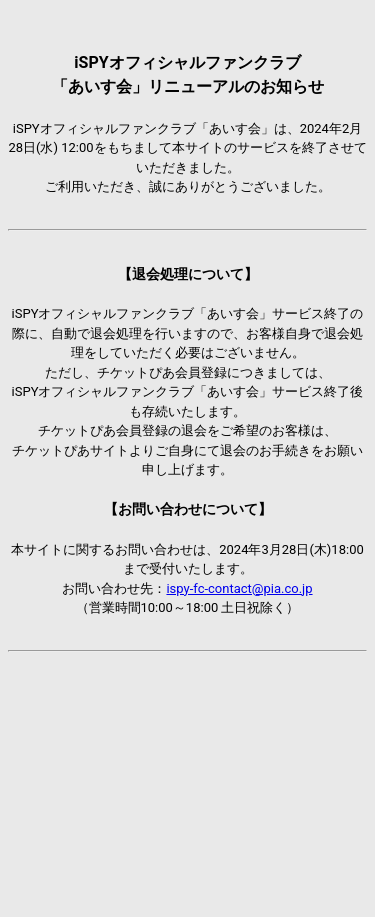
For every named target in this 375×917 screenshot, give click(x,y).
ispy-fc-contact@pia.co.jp (239, 588)
